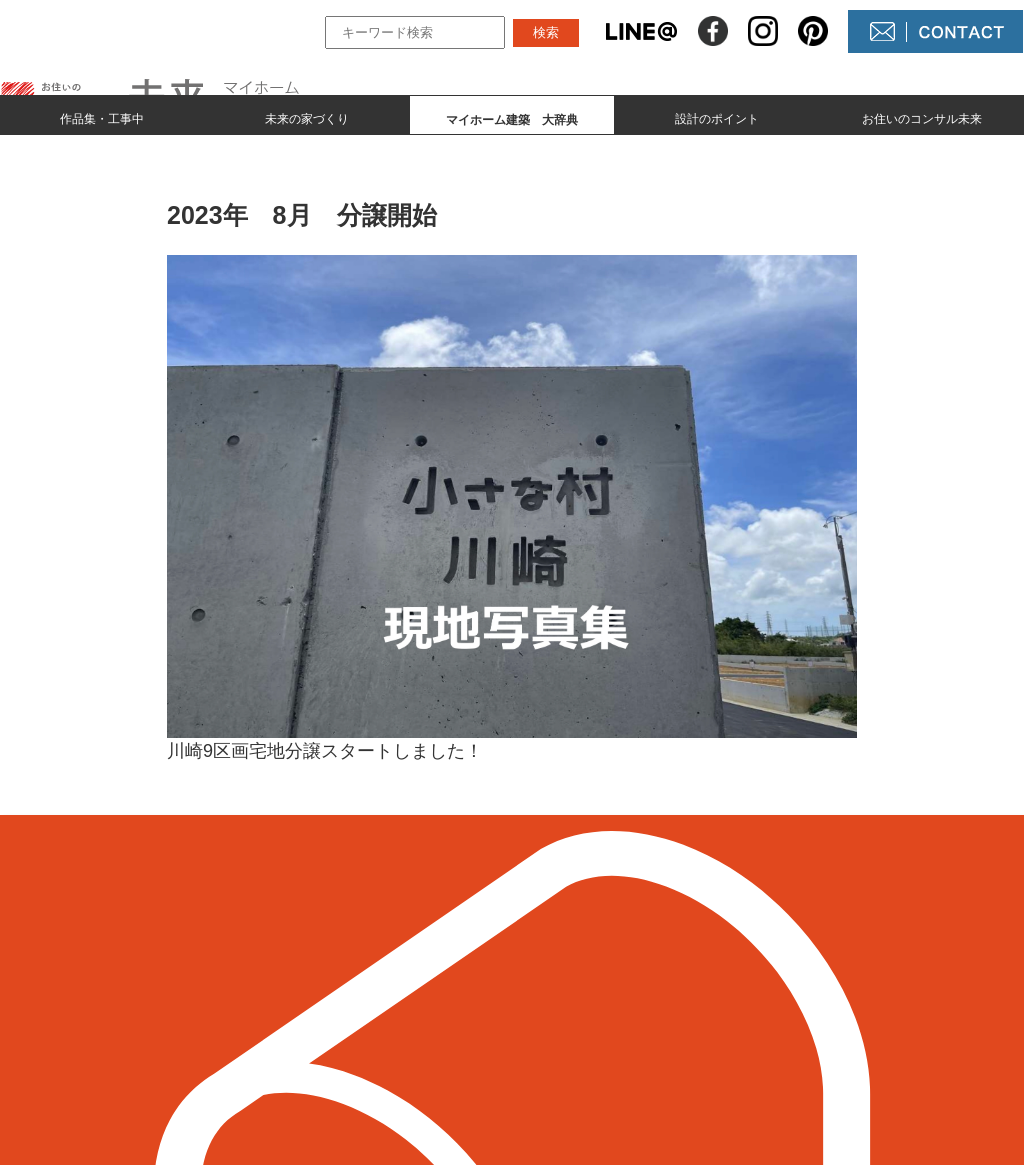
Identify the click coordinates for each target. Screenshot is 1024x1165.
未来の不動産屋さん (624, 961)
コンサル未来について (632, 1029)
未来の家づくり (307, 116)
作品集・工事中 (102, 116)
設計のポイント (717, 116)
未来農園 (584, 1063)
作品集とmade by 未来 (394, 961)
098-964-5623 (121, 1019)
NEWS (576, 995)
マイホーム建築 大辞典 (401, 1029)
